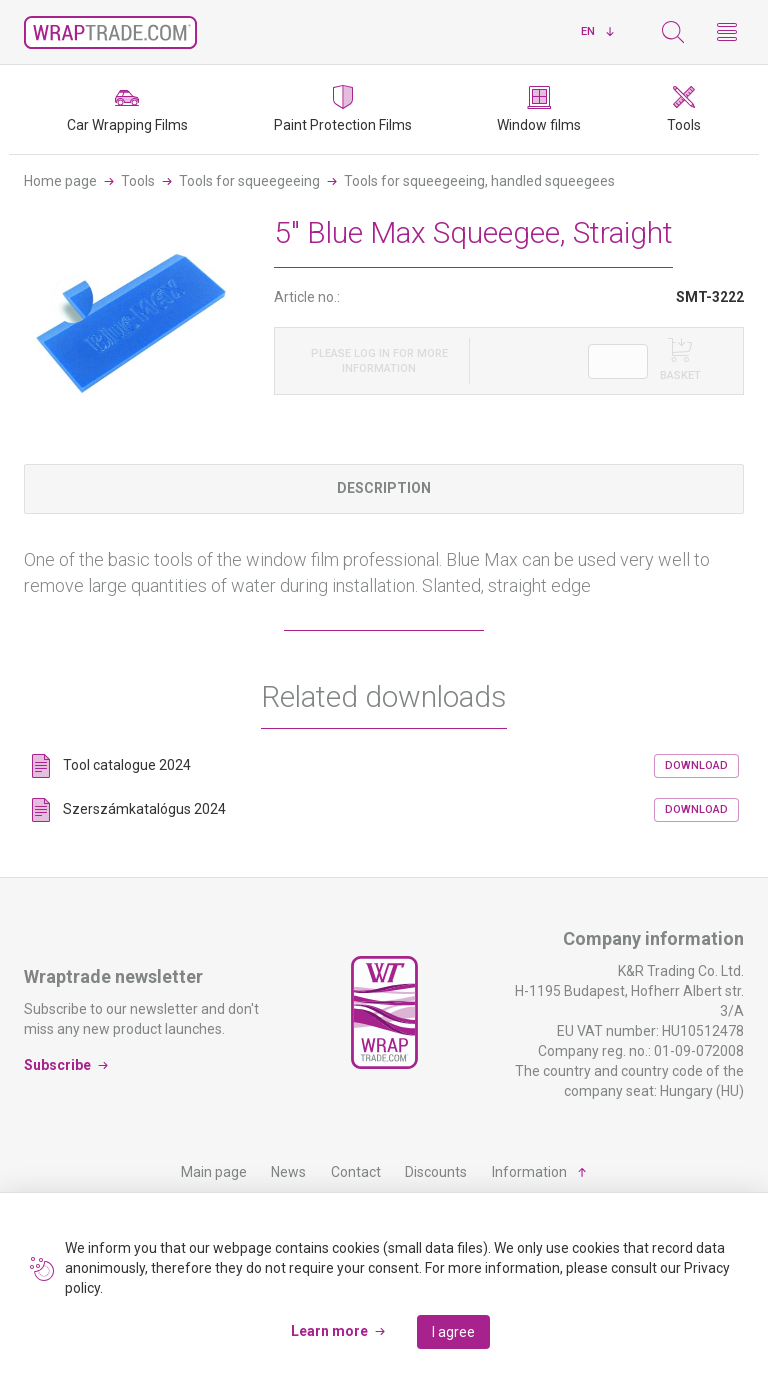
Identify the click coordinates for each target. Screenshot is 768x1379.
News (288, 1172)
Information (529, 1172)
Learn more (329, 1331)
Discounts (436, 1172)
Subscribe (57, 1065)
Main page (214, 1172)
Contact (356, 1172)
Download (696, 765)
